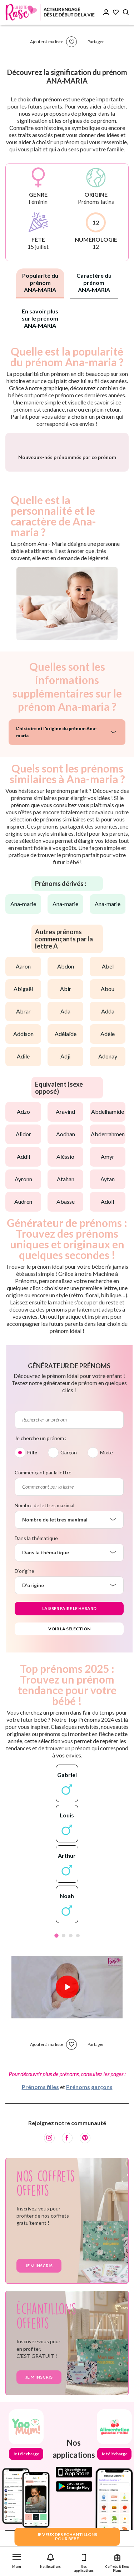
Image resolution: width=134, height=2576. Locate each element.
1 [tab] (56, 1986)
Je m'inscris (39, 2316)
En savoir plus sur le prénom (40, 318)
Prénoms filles (40, 2137)
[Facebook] (67, 2188)
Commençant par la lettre (43, 1523)
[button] (17, 2559)
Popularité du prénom (40, 282)
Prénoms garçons (89, 2137)
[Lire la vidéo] (67, 2037)
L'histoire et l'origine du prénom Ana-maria (56, 782)
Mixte (106, 1503)
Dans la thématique (36, 1589)
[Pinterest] (85, 2188)
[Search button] (126, 12)
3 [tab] (71, 1986)
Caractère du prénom (93, 282)
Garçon (68, 1503)
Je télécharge (26, 2504)
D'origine (24, 1622)
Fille (32, 1503)
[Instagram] (49, 2188)
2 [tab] (63, 1986)
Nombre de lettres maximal (44, 1556)
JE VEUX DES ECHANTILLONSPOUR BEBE (67, 2536)
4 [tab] (78, 1986)
